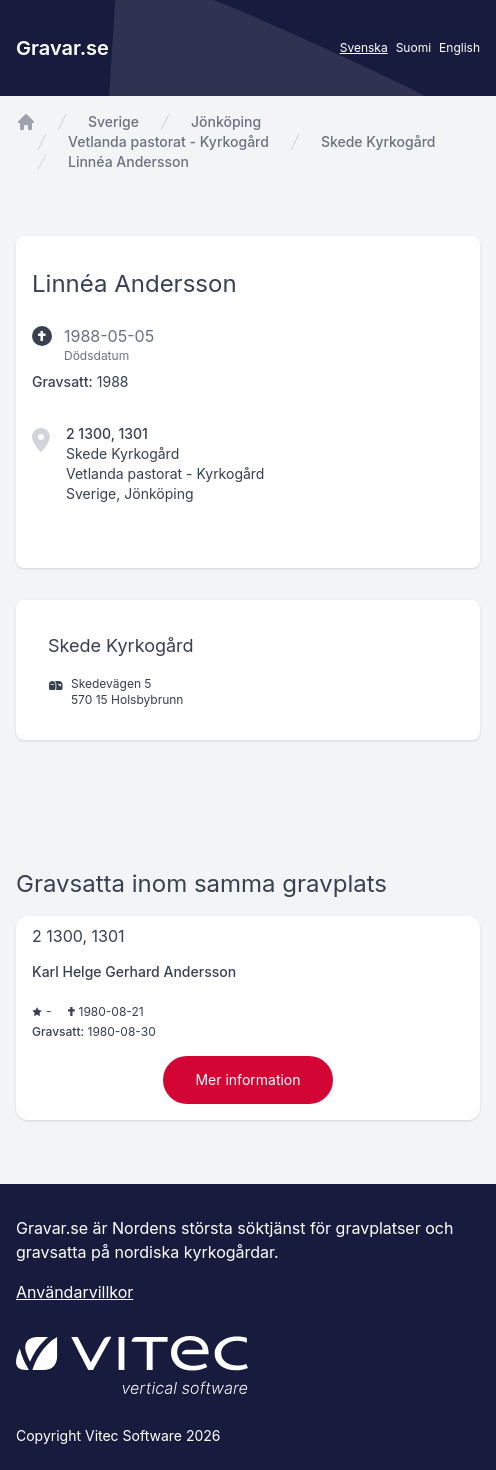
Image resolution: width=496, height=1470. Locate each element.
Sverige (113, 121)
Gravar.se (62, 48)
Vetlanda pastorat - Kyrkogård (168, 141)
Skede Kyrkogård (378, 141)
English (459, 47)
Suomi (413, 47)
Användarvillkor (74, 1292)
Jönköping (226, 121)
